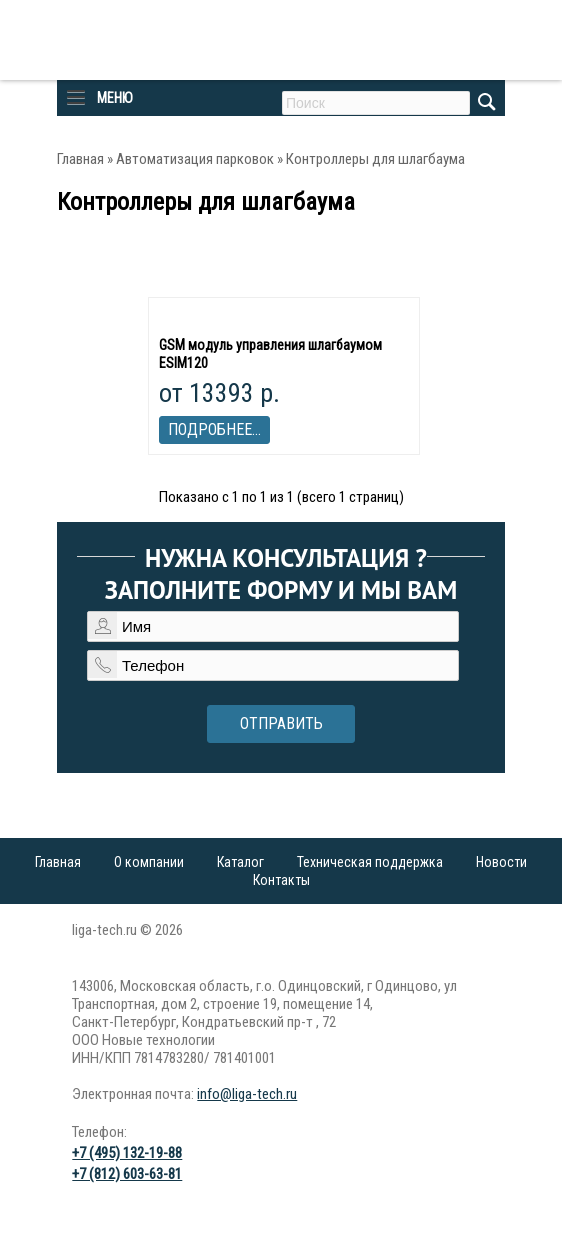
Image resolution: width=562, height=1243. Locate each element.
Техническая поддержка (370, 862)
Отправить (281, 723)
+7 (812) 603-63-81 (127, 1174)
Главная (80, 159)
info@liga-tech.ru (247, 1094)
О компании (149, 862)
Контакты (281, 880)
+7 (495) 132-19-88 (127, 1153)
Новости (501, 862)
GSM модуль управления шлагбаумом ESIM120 (270, 354)
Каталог (240, 862)
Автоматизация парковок (195, 159)
